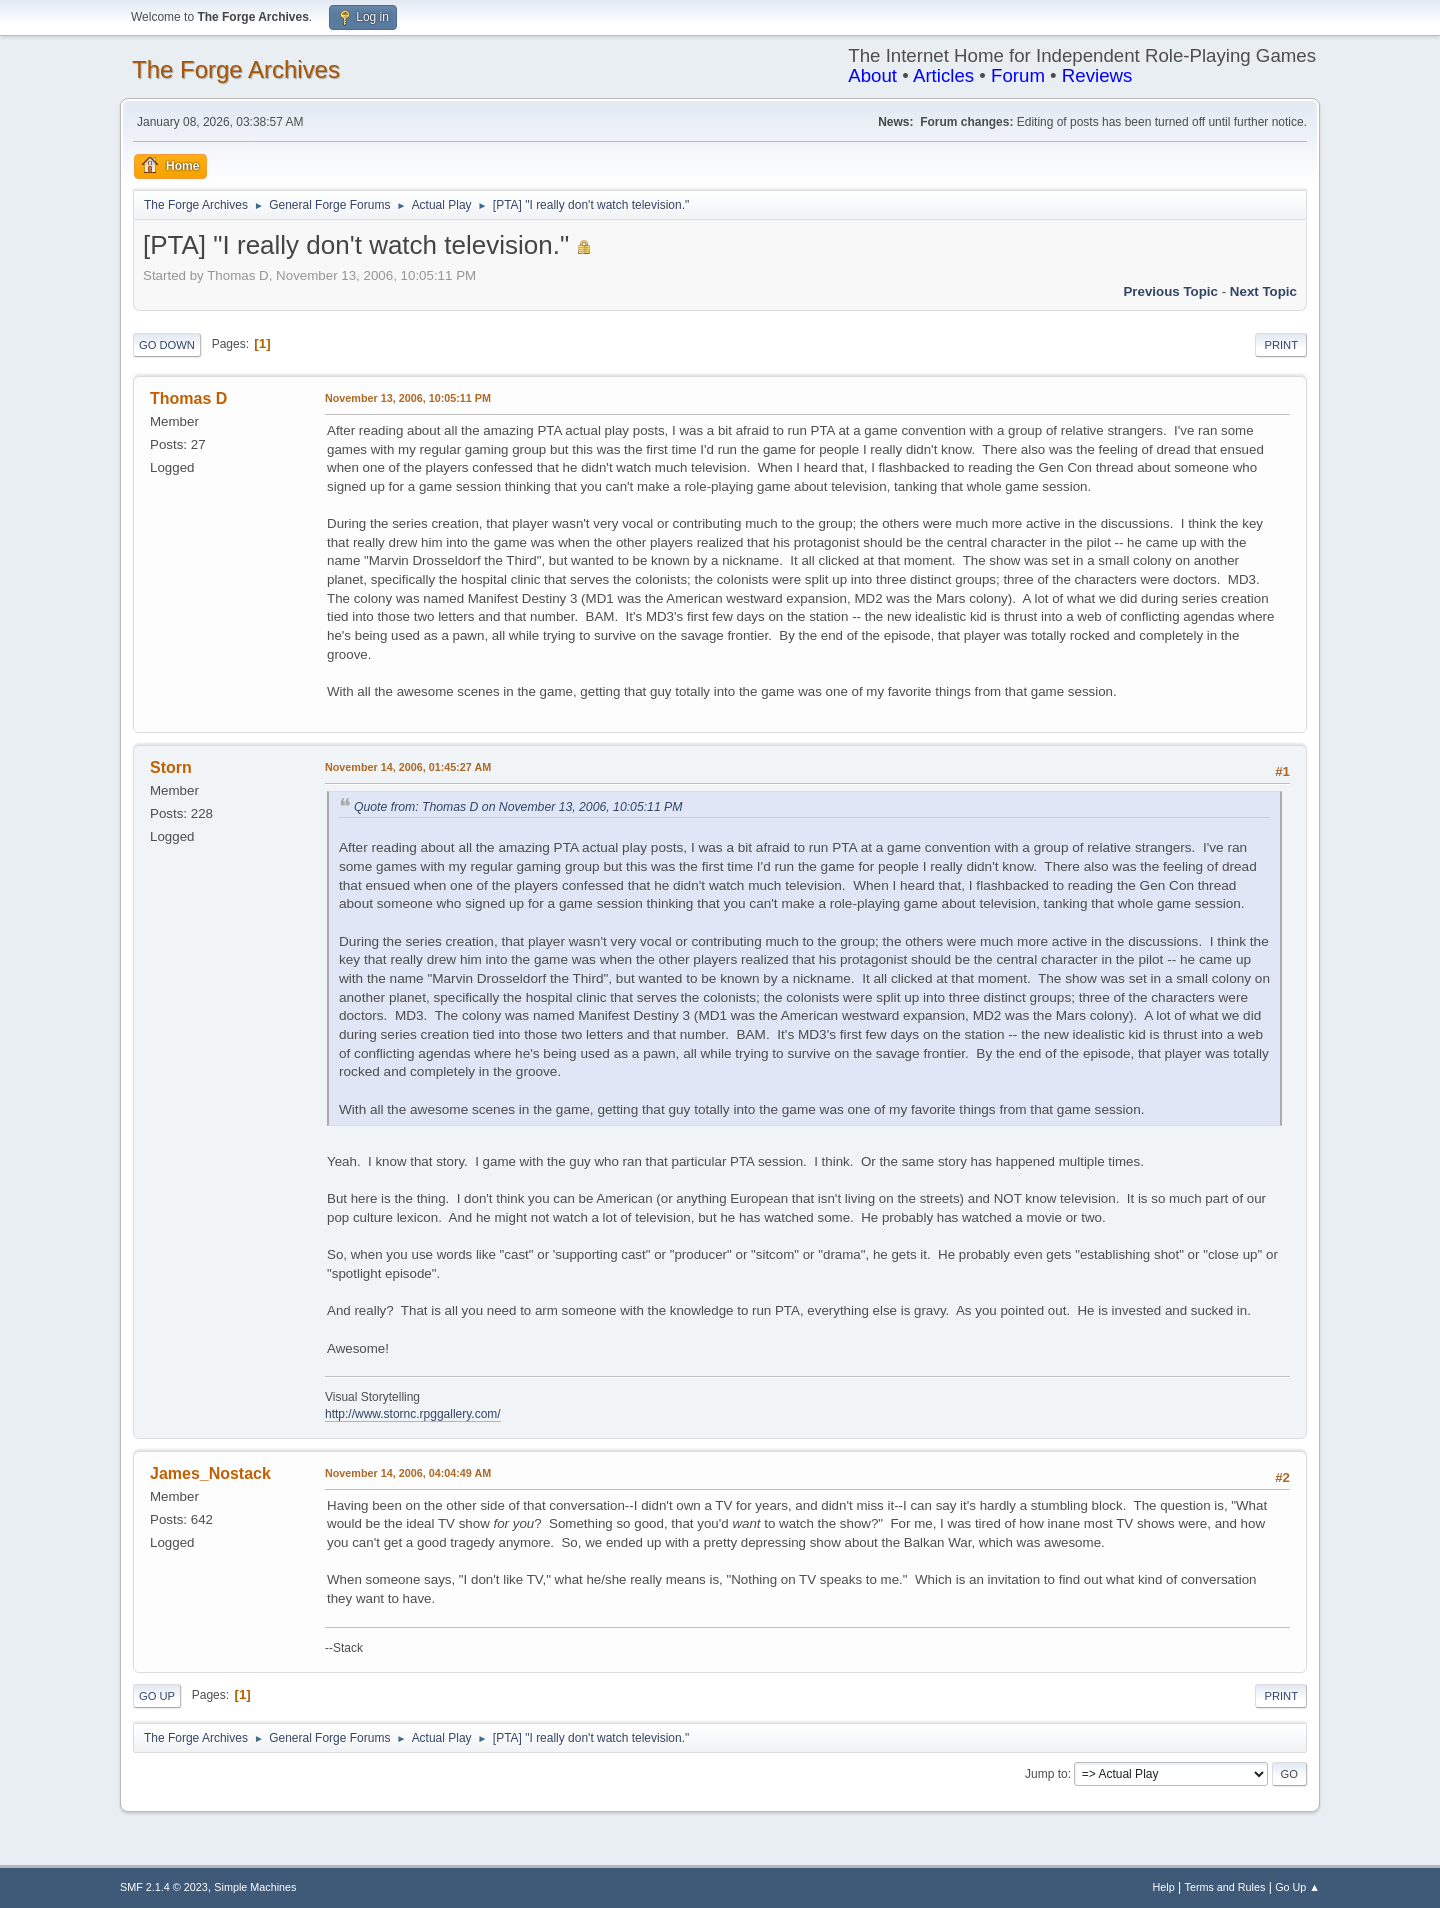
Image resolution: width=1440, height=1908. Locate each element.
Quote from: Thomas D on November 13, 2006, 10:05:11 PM (518, 807)
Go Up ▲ (1297, 1887)
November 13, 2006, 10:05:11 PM (408, 398)
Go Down (167, 345)
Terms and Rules (1225, 1887)
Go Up (157, 1696)
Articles (943, 75)
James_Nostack (210, 1473)
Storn (171, 767)
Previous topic (1170, 291)
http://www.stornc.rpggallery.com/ (413, 1414)
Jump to (1046, 1774)
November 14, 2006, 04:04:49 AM (408, 1473)
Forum (1018, 75)
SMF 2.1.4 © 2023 (164, 1887)
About (872, 75)
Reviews (1097, 75)
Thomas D (188, 398)
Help (1164, 1887)
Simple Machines (255, 1887)
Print (1281, 345)
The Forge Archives (236, 69)
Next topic (1263, 291)
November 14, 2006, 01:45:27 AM (408, 767)
